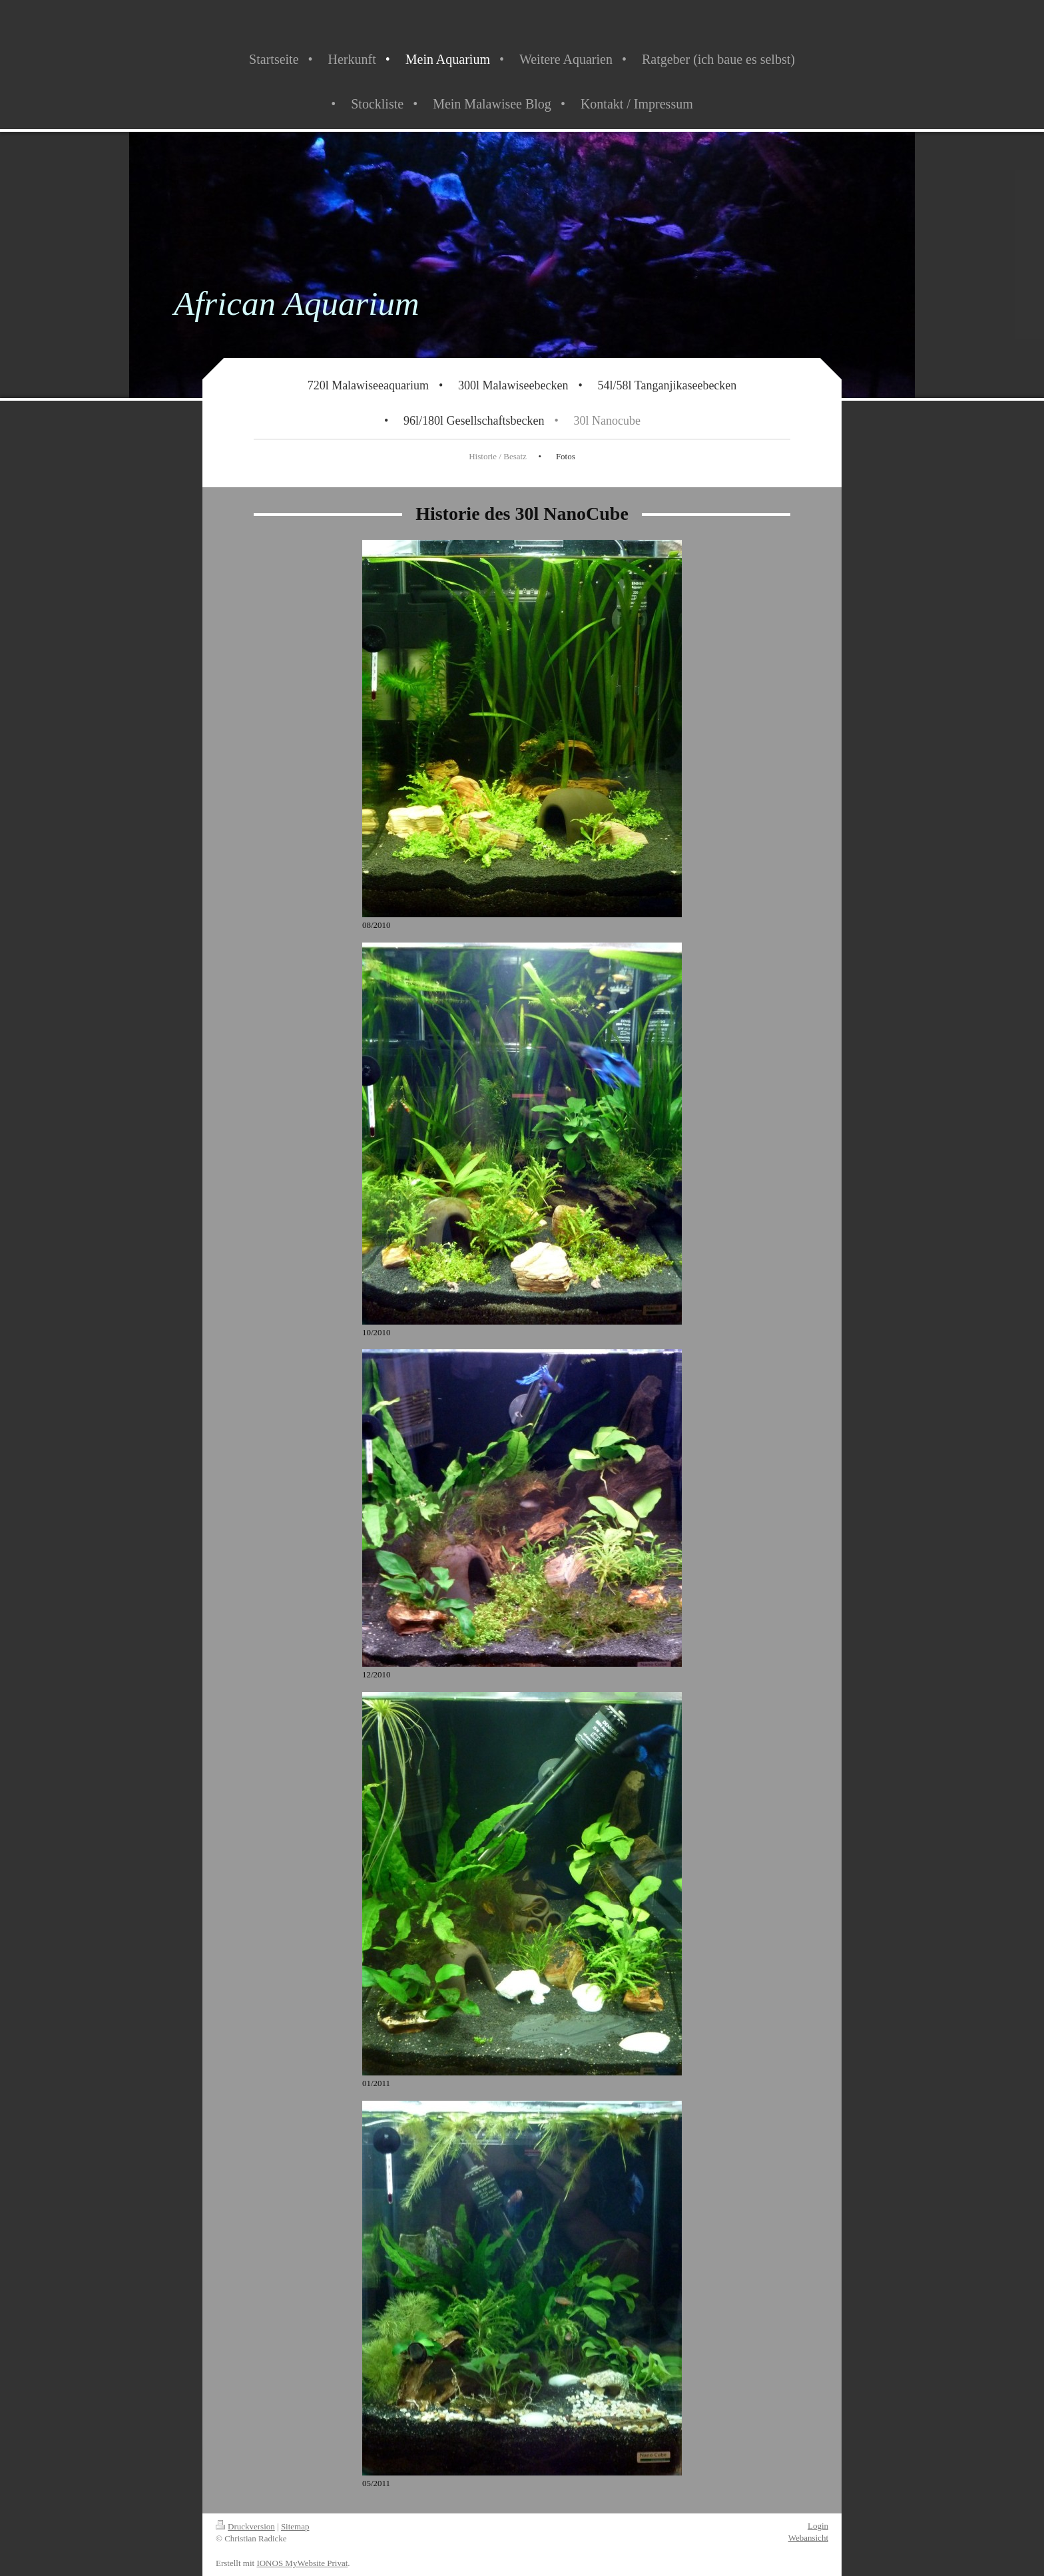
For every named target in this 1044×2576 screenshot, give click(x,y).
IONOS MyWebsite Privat (302, 2563)
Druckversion (245, 2526)
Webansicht (808, 2538)
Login (818, 2526)
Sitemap (295, 2526)
